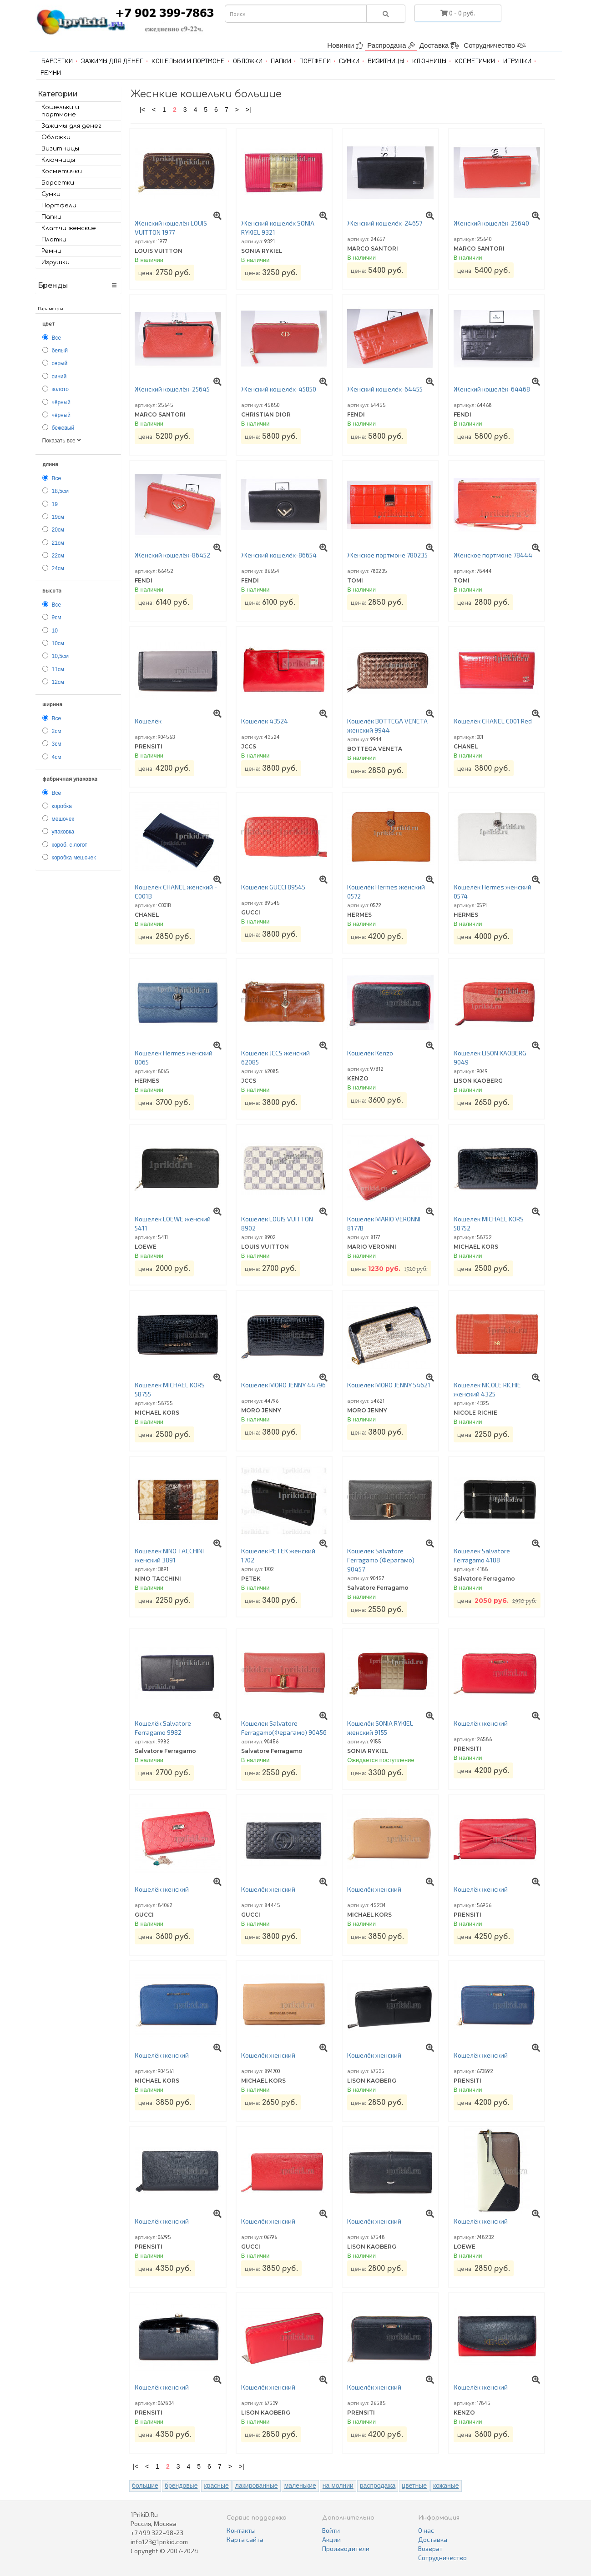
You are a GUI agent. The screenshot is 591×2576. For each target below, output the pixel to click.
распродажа (378, 2485)
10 (55, 631)
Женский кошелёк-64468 (492, 389)
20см (58, 530)
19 (55, 504)
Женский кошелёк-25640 (491, 223)
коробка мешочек (74, 857)
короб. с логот (69, 845)
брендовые (181, 2485)
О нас (426, 2530)
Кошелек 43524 (264, 721)
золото (60, 389)
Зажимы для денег (112, 61)
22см (58, 555)
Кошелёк (148, 721)
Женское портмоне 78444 (493, 555)
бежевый (63, 428)
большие (145, 2485)
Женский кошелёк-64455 (385, 389)
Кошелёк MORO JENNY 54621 (388, 1385)
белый (60, 350)
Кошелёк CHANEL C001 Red (493, 721)
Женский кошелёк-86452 (172, 555)
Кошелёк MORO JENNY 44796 (283, 1385)
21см (58, 543)
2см (56, 731)
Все (56, 338)
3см (56, 744)
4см (56, 757)
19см (58, 517)
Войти (331, 2530)
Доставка (439, 45)
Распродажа (390, 45)
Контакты (241, 2530)
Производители (345, 2548)
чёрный (61, 402)
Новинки (345, 45)
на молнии (338, 2485)
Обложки (248, 61)
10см (58, 643)
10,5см (60, 656)
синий (59, 376)
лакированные (256, 2485)
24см (58, 568)
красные (216, 2485)
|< (142, 109)
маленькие (300, 2485)
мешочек (63, 819)
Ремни (50, 72)
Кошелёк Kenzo (370, 1053)
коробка (62, 806)
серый (60, 363)
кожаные (446, 2485)
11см (58, 669)
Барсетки (57, 61)
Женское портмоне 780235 (387, 555)
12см (58, 682)
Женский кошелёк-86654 (279, 555)
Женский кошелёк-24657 (384, 223)
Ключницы (429, 61)
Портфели (315, 61)
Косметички (475, 61)
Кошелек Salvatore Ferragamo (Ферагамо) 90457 (380, 1560)
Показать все (61, 440)
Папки (281, 61)
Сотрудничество (494, 45)
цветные (414, 2485)
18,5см (60, 491)
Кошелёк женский (481, 1723)
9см (56, 617)
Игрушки (517, 61)
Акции (331, 2539)
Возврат (430, 2548)
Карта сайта (245, 2539)
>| (248, 109)
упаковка (63, 832)
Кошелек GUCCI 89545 (273, 887)
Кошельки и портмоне (188, 61)
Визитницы (386, 61)
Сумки (349, 61)
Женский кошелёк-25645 (172, 389)
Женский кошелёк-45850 (278, 389)
